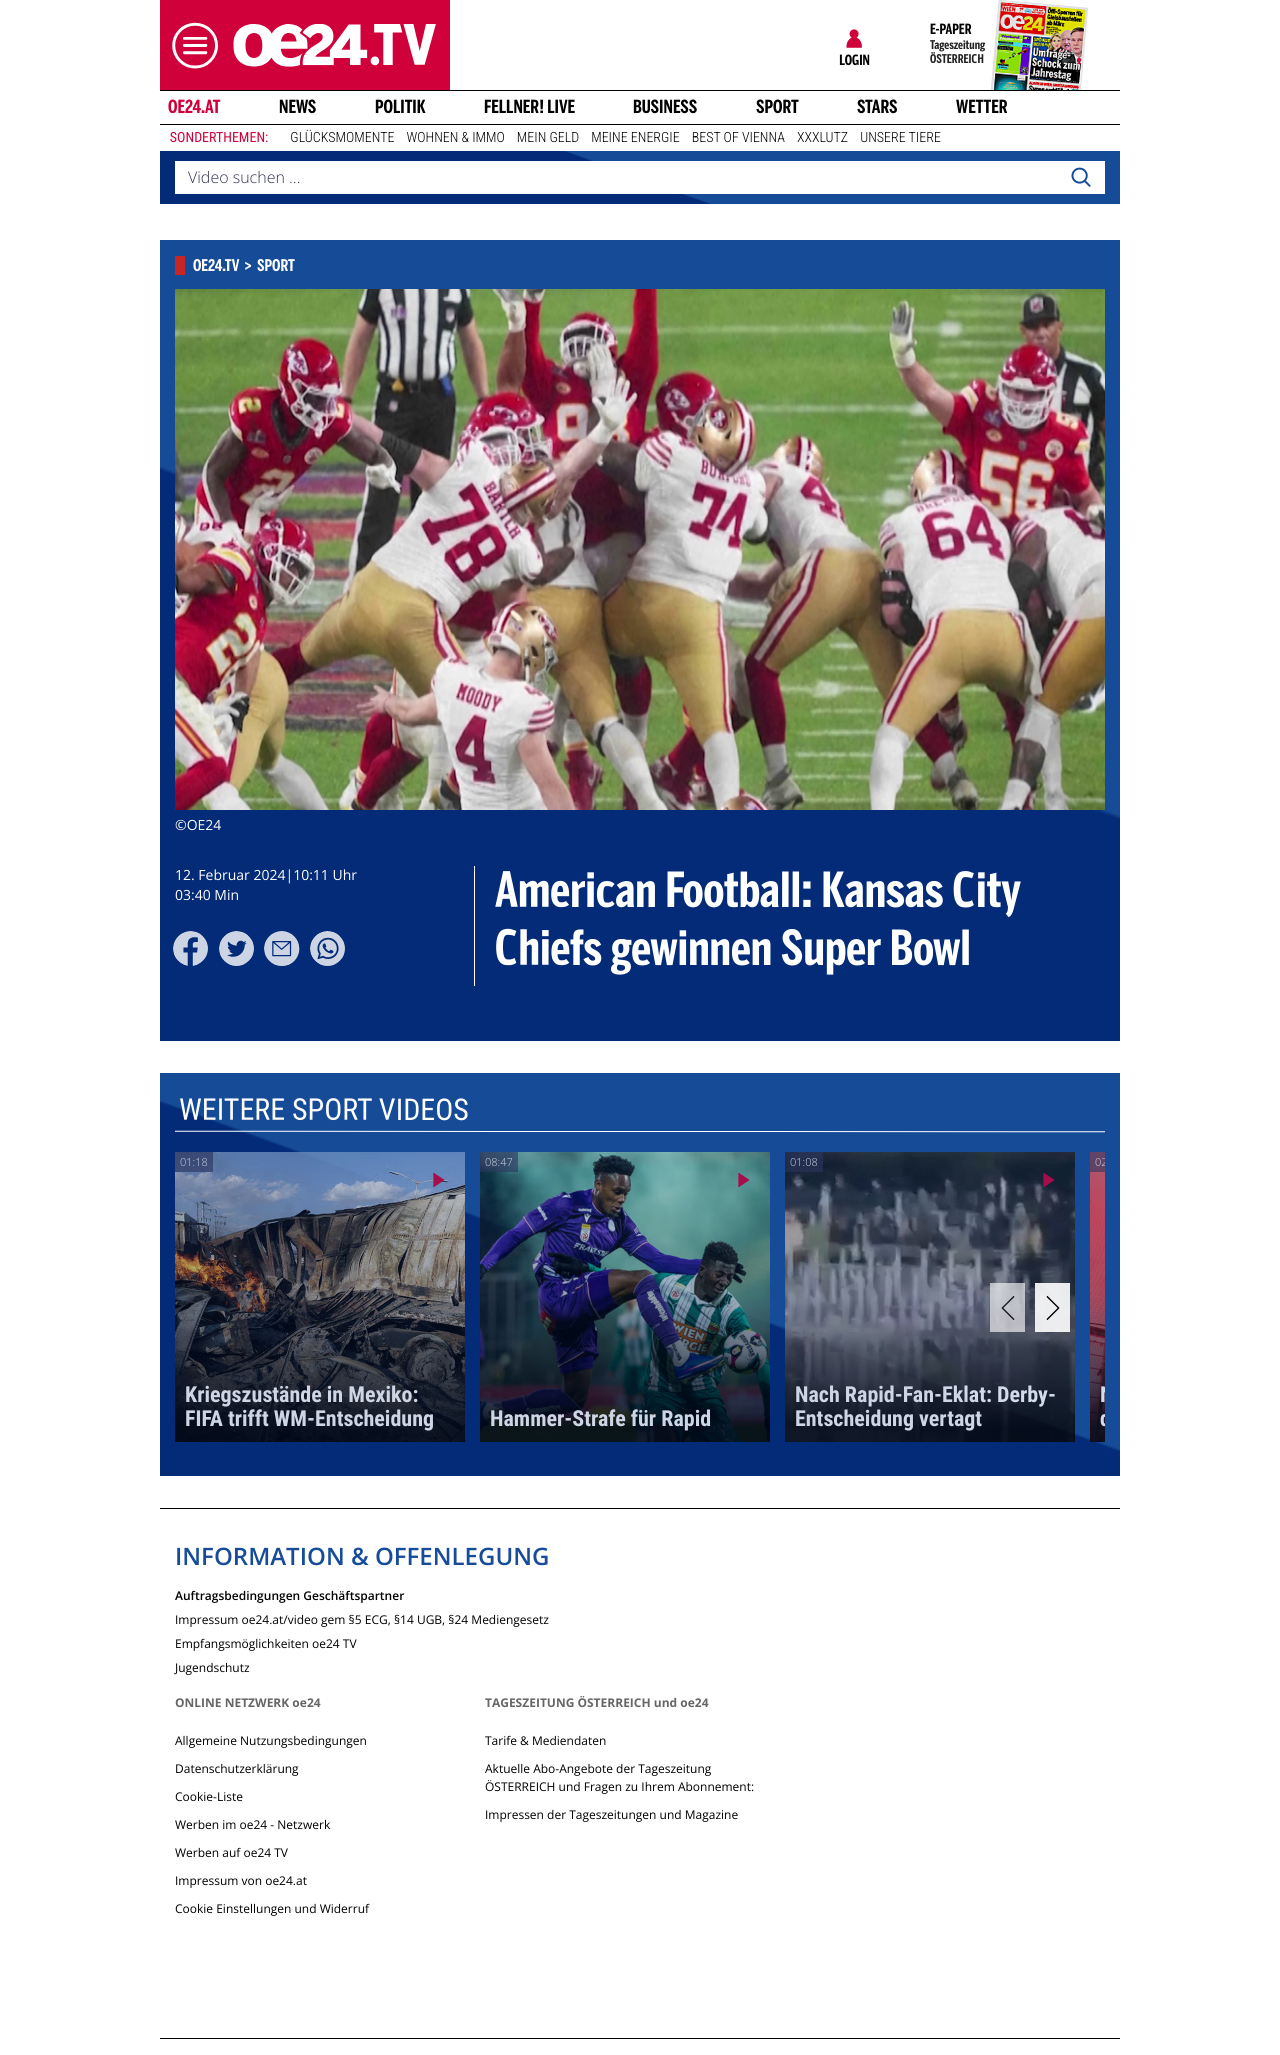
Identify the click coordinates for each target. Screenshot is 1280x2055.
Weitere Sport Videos (324, 1110)
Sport (777, 107)
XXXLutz (822, 138)
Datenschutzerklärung (237, 1768)
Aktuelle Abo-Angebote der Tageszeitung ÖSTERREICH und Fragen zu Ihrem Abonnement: (619, 1777)
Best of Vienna (738, 138)
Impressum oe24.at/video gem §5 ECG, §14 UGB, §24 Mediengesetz (362, 1618)
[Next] (1052, 1307)
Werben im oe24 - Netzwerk (252, 1824)
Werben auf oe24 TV (231, 1852)
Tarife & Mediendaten (545, 1740)
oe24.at (194, 107)
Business (665, 107)
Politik (400, 107)
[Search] (1081, 178)
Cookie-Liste (209, 1796)
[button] (190, 45)
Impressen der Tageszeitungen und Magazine (611, 1814)
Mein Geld (548, 138)
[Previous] (1007, 1307)
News (297, 107)
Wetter (982, 107)
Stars (877, 107)
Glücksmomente (342, 138)
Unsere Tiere (900, 138)
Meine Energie (635, 138)
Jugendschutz (212, 1666)
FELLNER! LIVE (529, 107)
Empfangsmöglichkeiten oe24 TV (266, 1642)
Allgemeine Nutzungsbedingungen (271, 1740)
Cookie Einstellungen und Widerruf (272, 1908)
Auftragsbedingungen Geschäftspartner (289, 1594)
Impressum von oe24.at (241, 1880)
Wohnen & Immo (455, 138)
